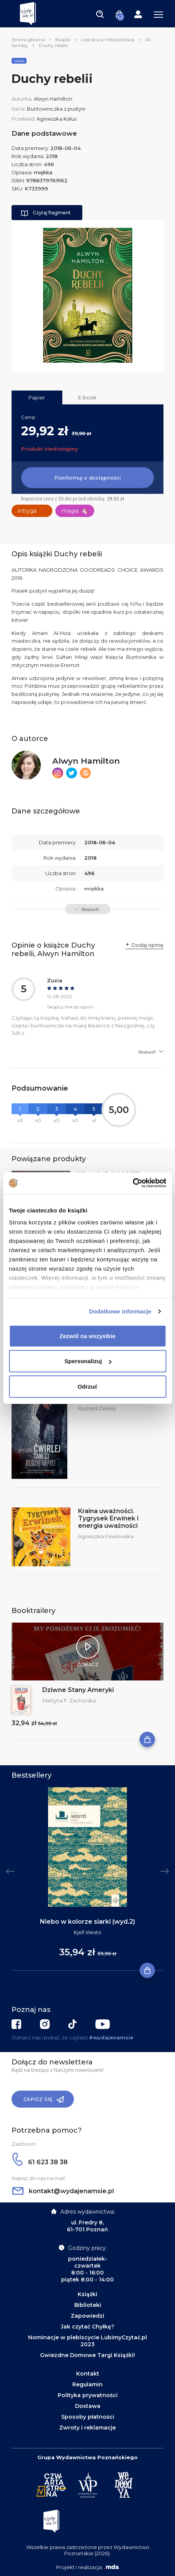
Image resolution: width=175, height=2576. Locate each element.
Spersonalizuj (87, 1361)
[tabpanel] (87, 1879)
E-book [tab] (87, 397)
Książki (62, 39)
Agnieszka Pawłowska (105, 1536)
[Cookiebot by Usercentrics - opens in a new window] (132, 1183)
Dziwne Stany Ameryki (78, 1690)
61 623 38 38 (40, 2162)
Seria (19, 61)
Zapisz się (43, 2099)
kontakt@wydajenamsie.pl (63, 2191)
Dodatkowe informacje (120, 1311)
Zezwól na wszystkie (88, 1335)
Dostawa (87, 2406)
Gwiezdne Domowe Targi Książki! (87, 2355)
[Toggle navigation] (100, 14)
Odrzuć (88, 1386)
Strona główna (28, 39)
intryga (32, 510)
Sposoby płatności (87, 2416)
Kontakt (87, 2373)
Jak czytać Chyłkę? (87, 2326)
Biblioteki (87, 2305)
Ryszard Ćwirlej (96, 1408)
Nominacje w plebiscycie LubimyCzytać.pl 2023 (87, 2341)
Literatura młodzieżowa (107, 39)
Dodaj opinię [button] (147, 945)
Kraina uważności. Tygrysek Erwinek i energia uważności (108, 1518)
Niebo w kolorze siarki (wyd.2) (87, 1921)
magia (75, 510)
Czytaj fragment (46, 213)
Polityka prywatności (88, 2395)
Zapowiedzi (87, 2315)
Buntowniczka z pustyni (56, 109)
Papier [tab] (36, 397)
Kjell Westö (88, 1932)
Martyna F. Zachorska (69, 1700)
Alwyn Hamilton (53, 99)
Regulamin (87, 2384)
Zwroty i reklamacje (87, 2427)
